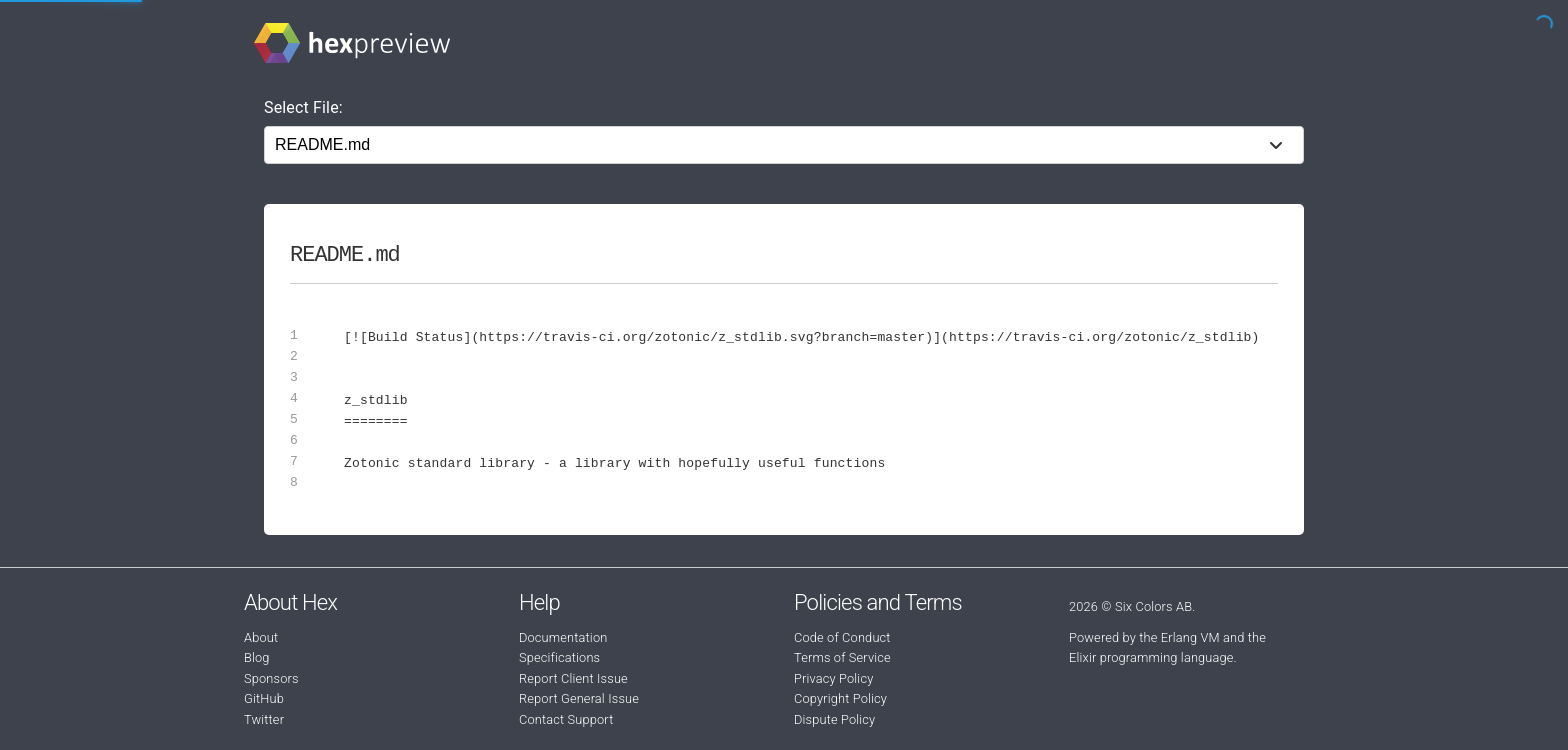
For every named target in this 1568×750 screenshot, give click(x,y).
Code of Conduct (842, 637)
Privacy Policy (833, 678)
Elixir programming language (1151, 657)
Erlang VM (1190, 637)
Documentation (563, 637)
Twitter (264, 719)
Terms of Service (842, 657)
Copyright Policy (840, 698)
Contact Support (566, 719)
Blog (257, 657)
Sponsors (271, 678)
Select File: (303, 107)
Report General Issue (579, 698)
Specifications (559, 657)
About (261, 637)
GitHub (264, 698)
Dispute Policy (834, 719)
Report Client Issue (573, 678)
